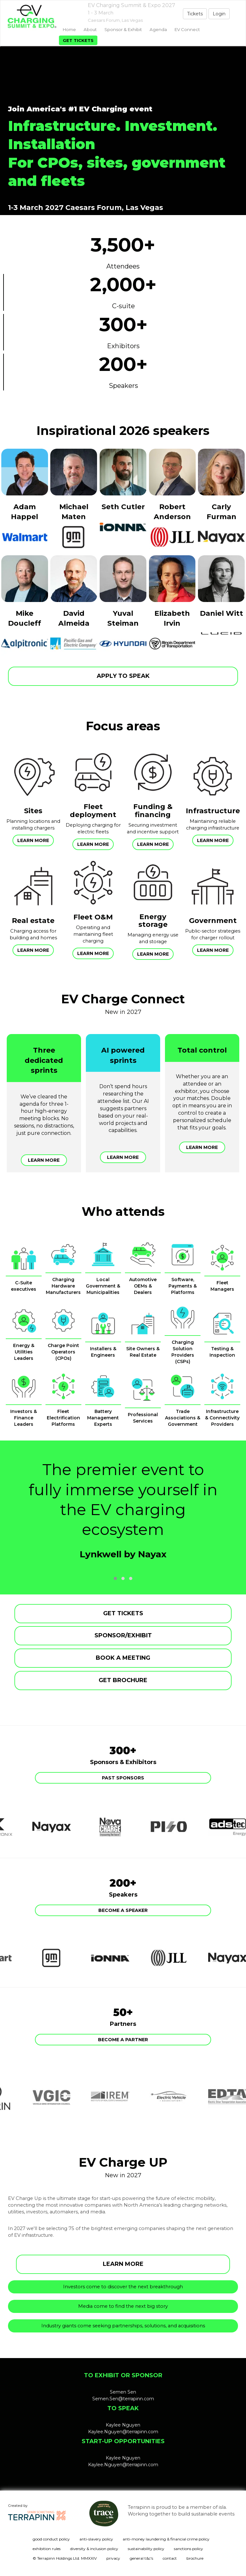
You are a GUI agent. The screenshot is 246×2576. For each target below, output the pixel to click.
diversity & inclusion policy (94, 2548)
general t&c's (141, 2558)
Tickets (195, 14)
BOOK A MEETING (123, 1657)
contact (170, 2558)
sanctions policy (188, 2548)
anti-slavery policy (96, 2539)
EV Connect (187, 29)
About (90, 29)
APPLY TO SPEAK (123, 675)
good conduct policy (51, 2539)
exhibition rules (47, 2548)
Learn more (33, 840)
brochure (194, 2558)
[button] (115, 1578)
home (69, 29)
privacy (113, 2558)
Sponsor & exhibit (123, 29)
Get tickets (78, 40)
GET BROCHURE (123, 1680)
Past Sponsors (123, 1778)
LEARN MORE (123, 2263)
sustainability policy (146, 2548)
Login (219, 14)
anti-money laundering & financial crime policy (166, 2539)
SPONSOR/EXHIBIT (123, 1635)
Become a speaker (123, 1910)
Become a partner (123, 2039)
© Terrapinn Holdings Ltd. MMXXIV (65, 2558)
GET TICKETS (123, 1613)
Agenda (158, 29)
